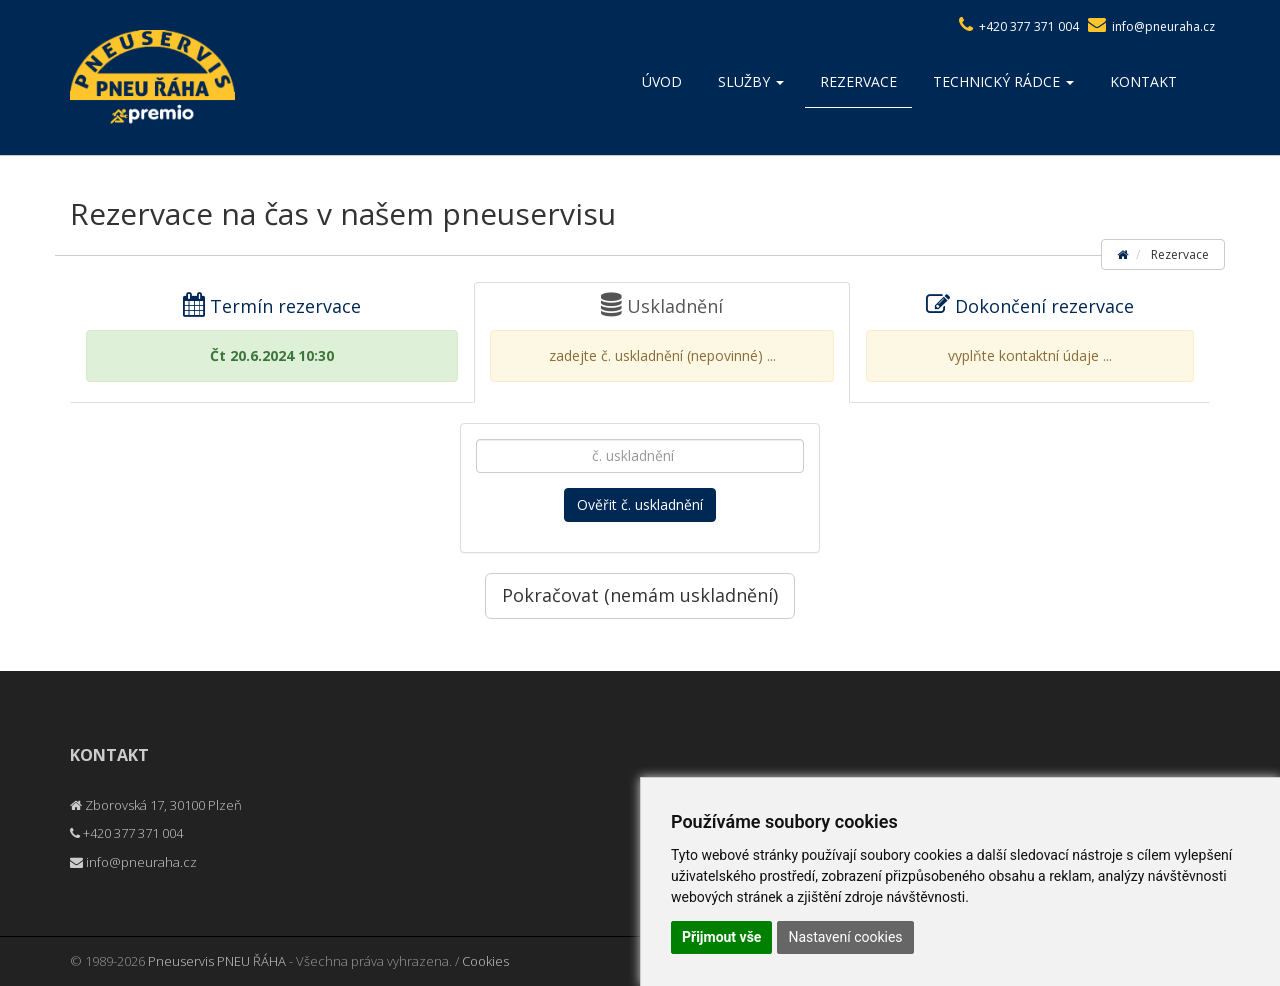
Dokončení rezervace (1030, 337)
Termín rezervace (272, 337)
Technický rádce (1003, 81)
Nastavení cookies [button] (845, 937)
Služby (751, 81)
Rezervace (858, 81)
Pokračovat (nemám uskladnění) (640, 595)
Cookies (485, 961)
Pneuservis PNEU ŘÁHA (217, 961)
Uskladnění (662, 337)
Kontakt (1143, 81)
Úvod (662, 81)
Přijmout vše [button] (721, 937)
